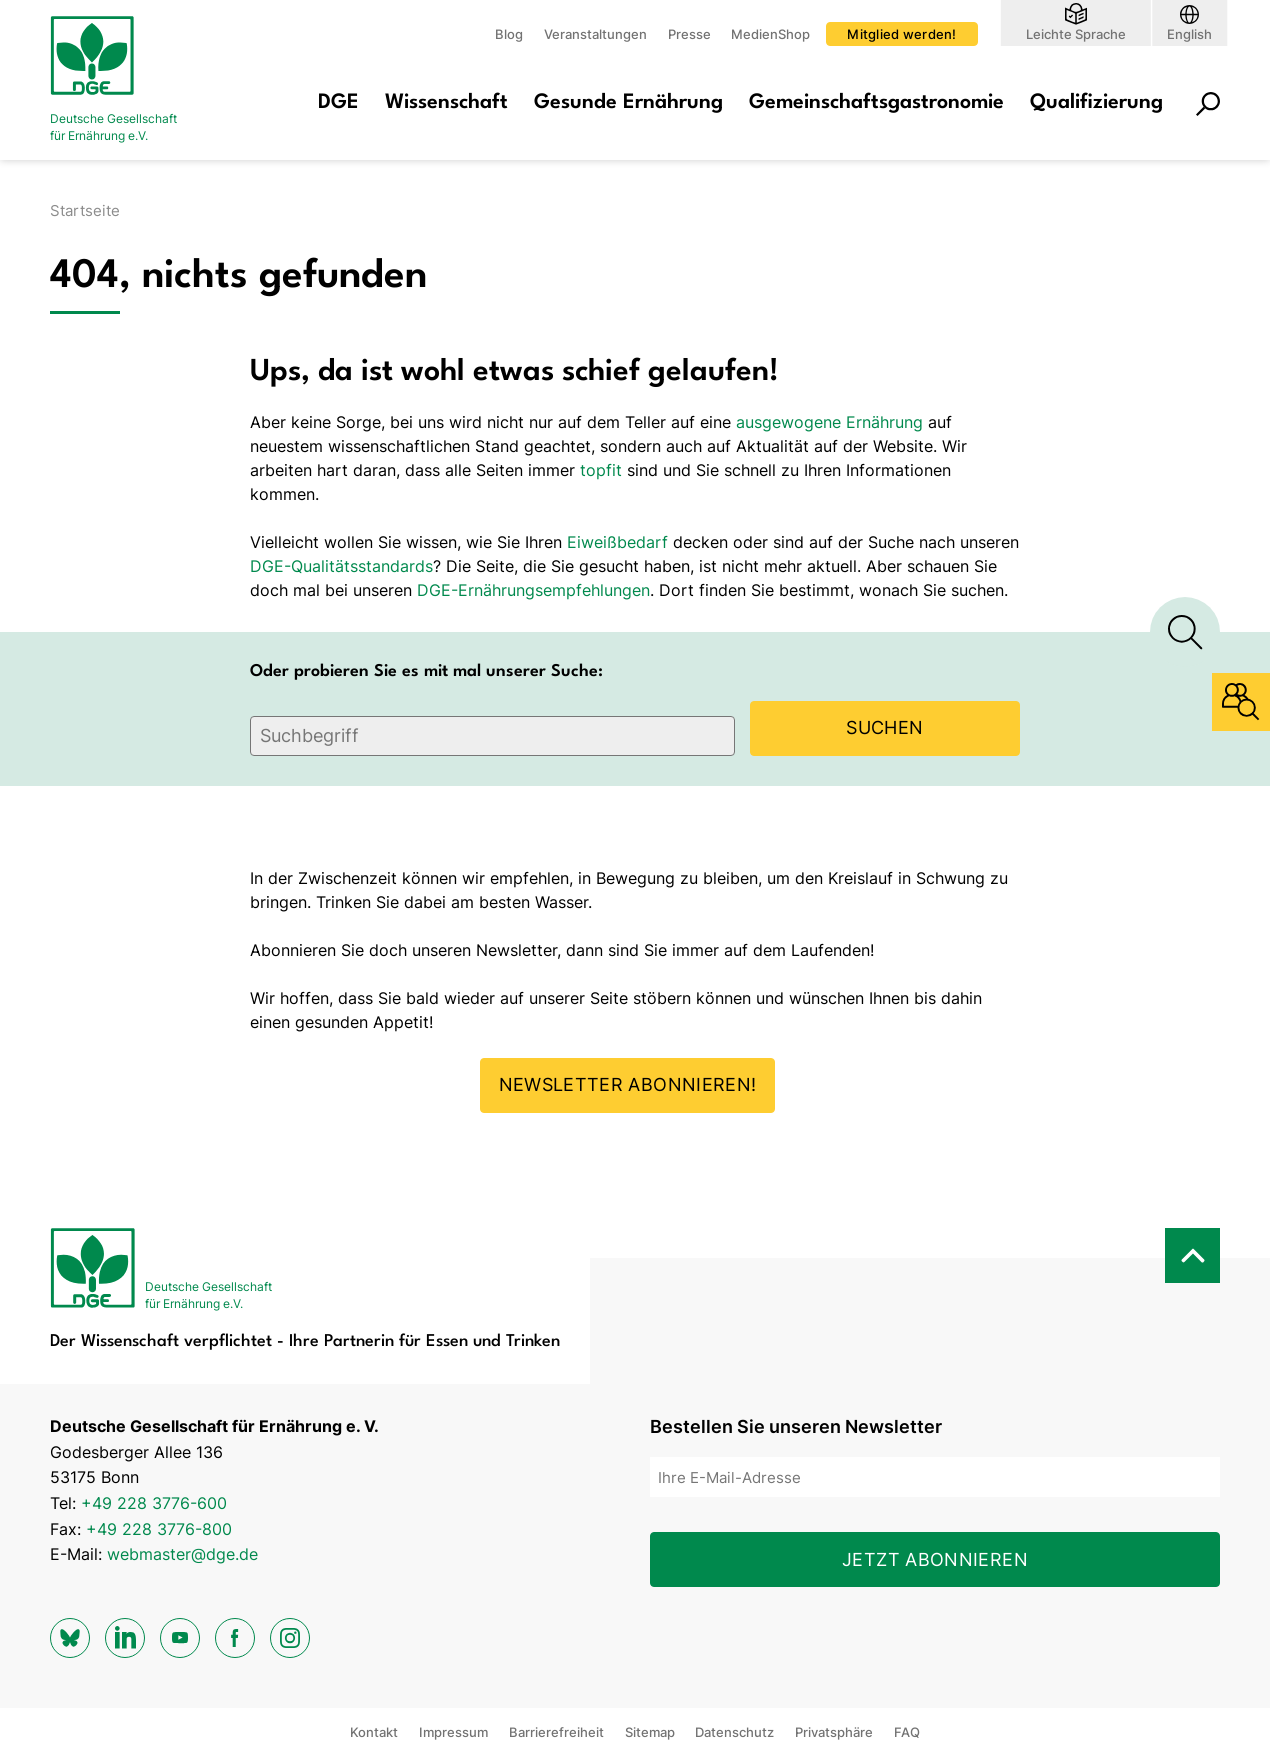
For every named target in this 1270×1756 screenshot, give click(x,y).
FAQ (907, 1732)
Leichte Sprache (1076, 33)
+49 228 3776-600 (154, 1503)
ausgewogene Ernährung (829, 422)
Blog (509, 34)
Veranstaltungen (595, 34)
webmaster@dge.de (182, 1554)
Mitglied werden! (901, 34)
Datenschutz (734, 1732)
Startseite (85, 210)
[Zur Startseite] (130, 80)
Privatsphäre (834, 1732)
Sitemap (650, 1732)
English (1189, 33)
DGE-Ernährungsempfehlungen (533, 590)
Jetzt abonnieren (935, 1559)
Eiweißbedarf (617, 542)
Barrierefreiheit (556, 1732)
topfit (601, 470)
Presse (689, 34)
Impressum (453, 1732)
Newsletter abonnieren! (628, 1084)
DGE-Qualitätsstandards (341, 566)
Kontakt (374, 1732)
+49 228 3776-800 (159, 1529)
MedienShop (770, 34)
